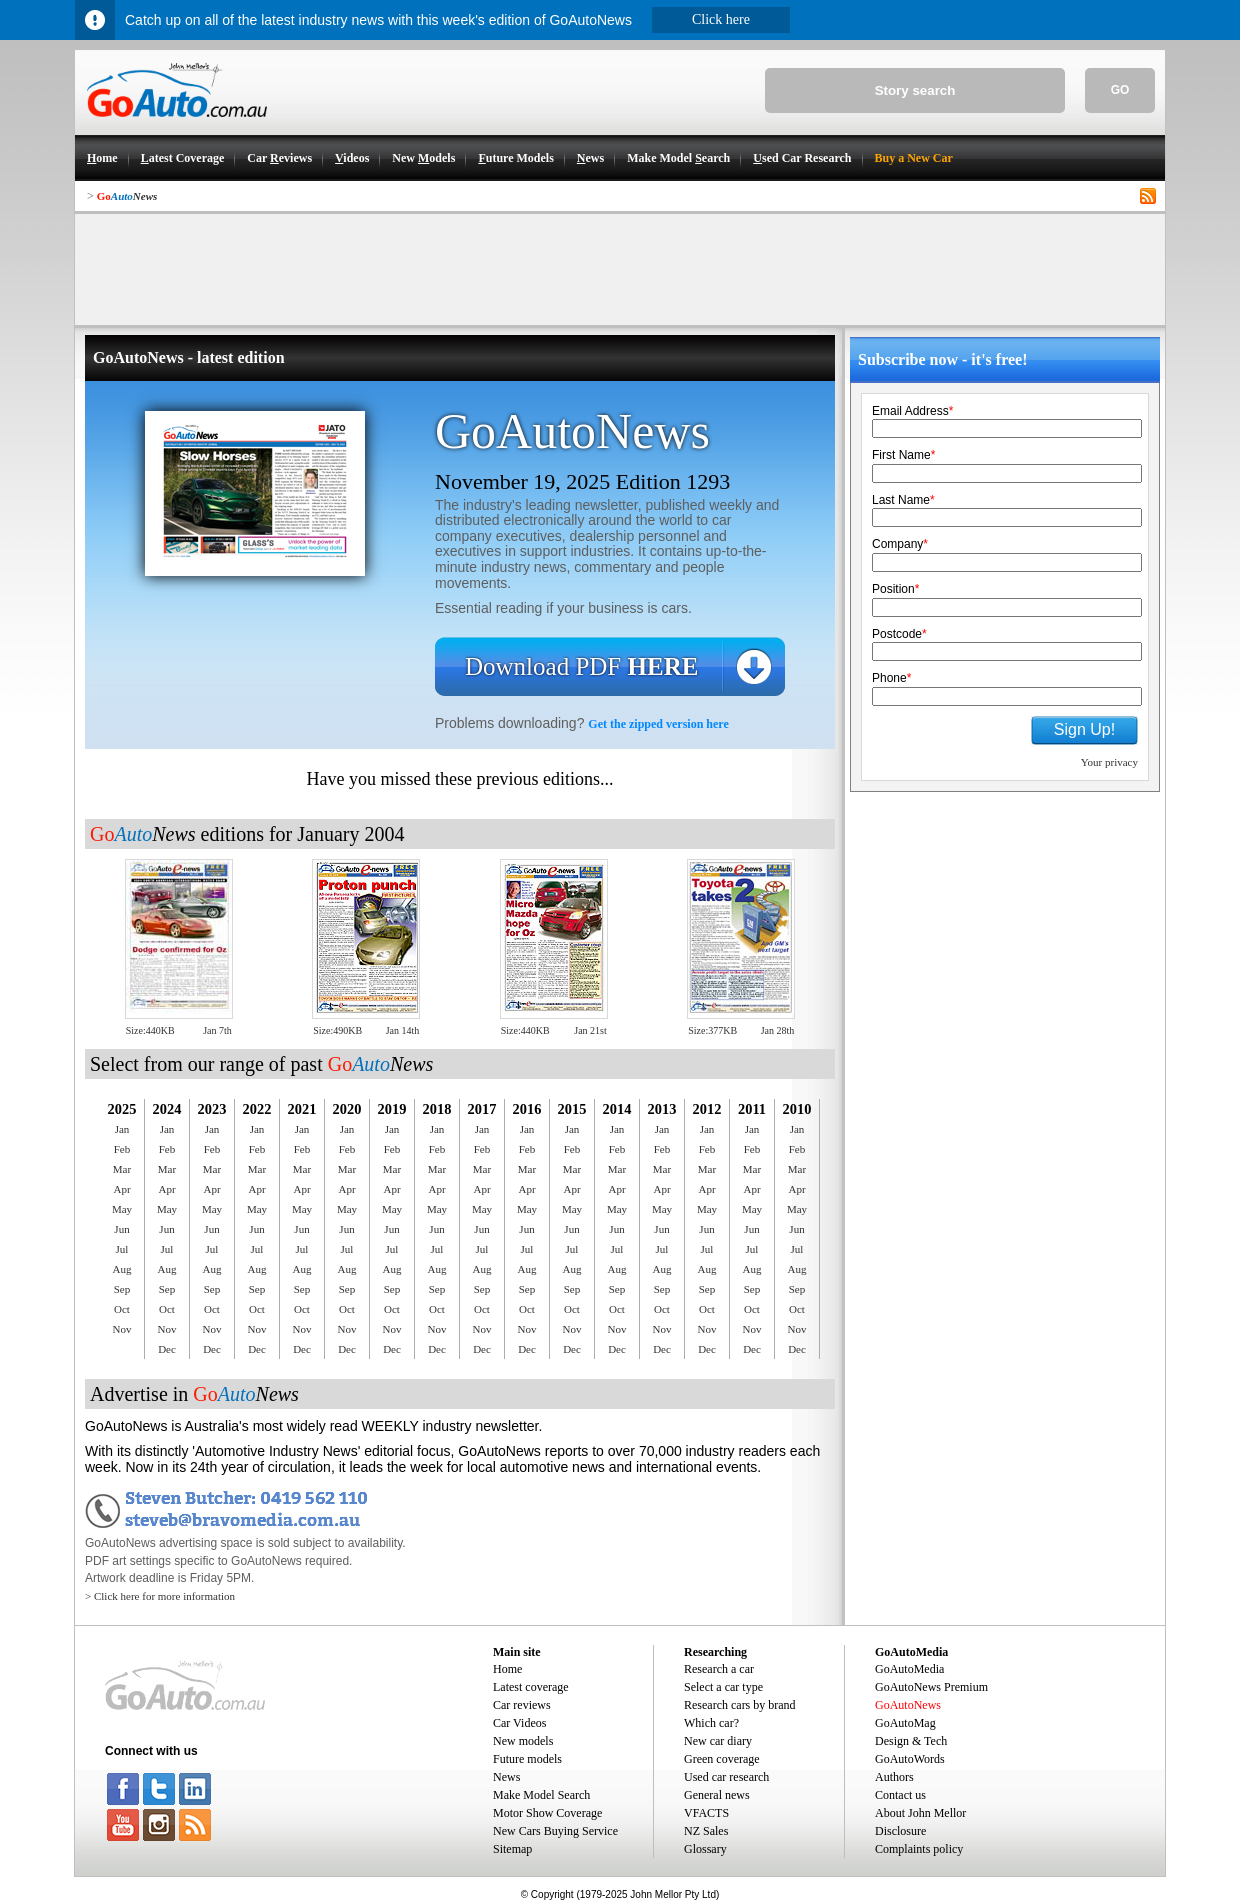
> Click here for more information (160, 1596)
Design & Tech (911, 1741)
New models (523, 1741)
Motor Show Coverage (547, 1813)
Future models (527, 1759)
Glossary (705, 1849)
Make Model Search (541, 1795)
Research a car (719, 1669)
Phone (891, 678)
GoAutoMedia (909, 1669)
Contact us (900, 1795)
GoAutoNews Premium (931, 1687)
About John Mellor (920, 1813)
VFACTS (706, 1813)
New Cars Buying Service (555, 1831)
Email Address (912, 411)
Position (895, 589)
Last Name (903, 500)
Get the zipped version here (658, 724)
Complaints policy (919, 1849)
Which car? (711, 1723)
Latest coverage (531, 1687)
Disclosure (900, 1831)
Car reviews (522, 1705)
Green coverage (722, 1759)
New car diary (718, 1741)
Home (507, 1669)
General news (717, 1795)
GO (1120, 90)
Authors (894, 1777)
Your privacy (1109, 762)
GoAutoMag (905, 1723)
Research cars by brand (740, 1705)
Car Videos (519, 1723)
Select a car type (723, 1687)
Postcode (899, 634)
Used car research (726, 1777)
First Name (903, 455)
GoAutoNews (908, 1705)
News (506, 1777)
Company (900, 544)
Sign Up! (1084, 729)
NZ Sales (706, 1831)
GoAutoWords (910, 1759)
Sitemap (512, 1849)
